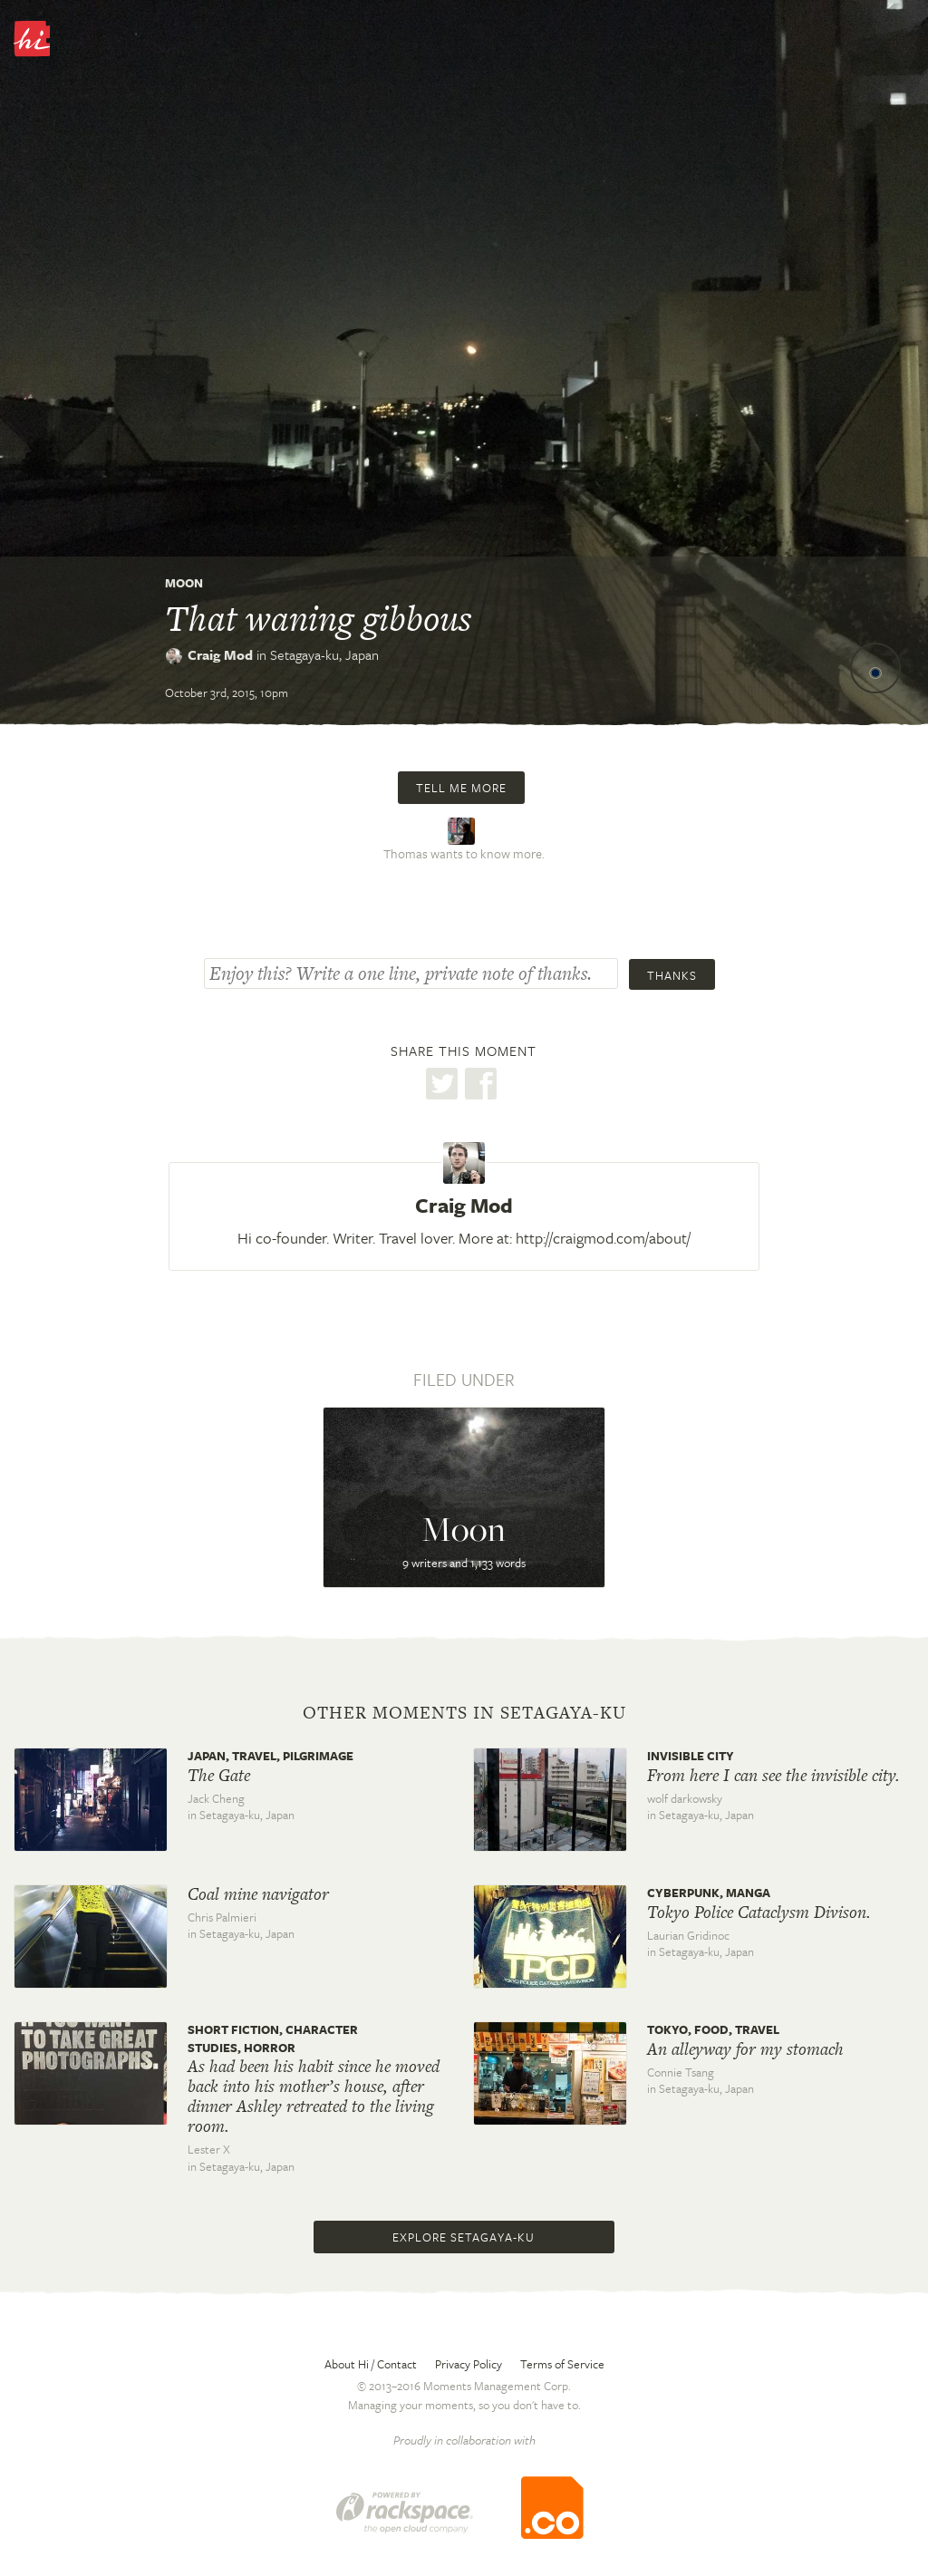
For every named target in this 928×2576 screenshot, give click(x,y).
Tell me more (461, 788)
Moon (184, 583)
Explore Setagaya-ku (463, 2237)
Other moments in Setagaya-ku (464, 1713)
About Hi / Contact (370, 2364)
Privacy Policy (468, 2364)
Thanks (672, 975)
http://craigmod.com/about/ (603, 1237)
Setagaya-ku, (324, 654)
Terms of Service (562, 2364)
